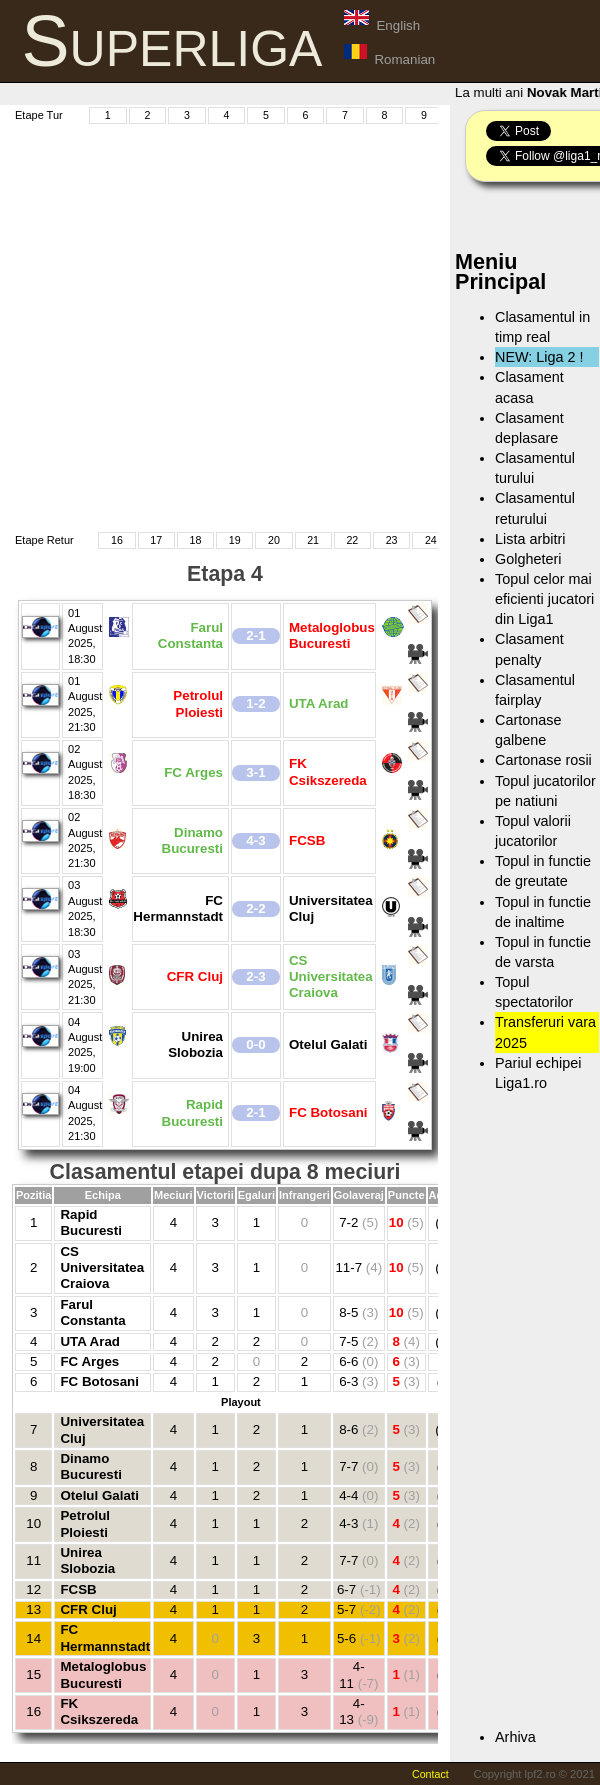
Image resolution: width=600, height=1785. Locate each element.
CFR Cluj (88, 1609)
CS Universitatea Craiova (102, 1268)
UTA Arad (89, 1341)
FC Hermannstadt (105, 1637)
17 (156, 540)
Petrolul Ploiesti (85, 1523)
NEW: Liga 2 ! (539, 357)
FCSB (78, 1589)
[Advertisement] (199, 325)
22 (352, 540)
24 (431, 540)
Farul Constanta (92, 1312)
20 (274, 540)
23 (392, 540)
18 (195, 540)
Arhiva (515, 1737)
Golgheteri (528, 559)
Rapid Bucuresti (90, 1222)
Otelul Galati (99, 1495)
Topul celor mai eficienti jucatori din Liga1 (544, 599)
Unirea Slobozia (87, 1560)
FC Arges (89, 1361)
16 (117, 540)
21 (313, 540)
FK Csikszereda (99, 1711)
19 (235, 540)
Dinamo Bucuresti (90, 1466)
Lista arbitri (530, 539)
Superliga (172, 41)
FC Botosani (99, 1381)
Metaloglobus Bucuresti (103, 1674)
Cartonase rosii (543, 760)
